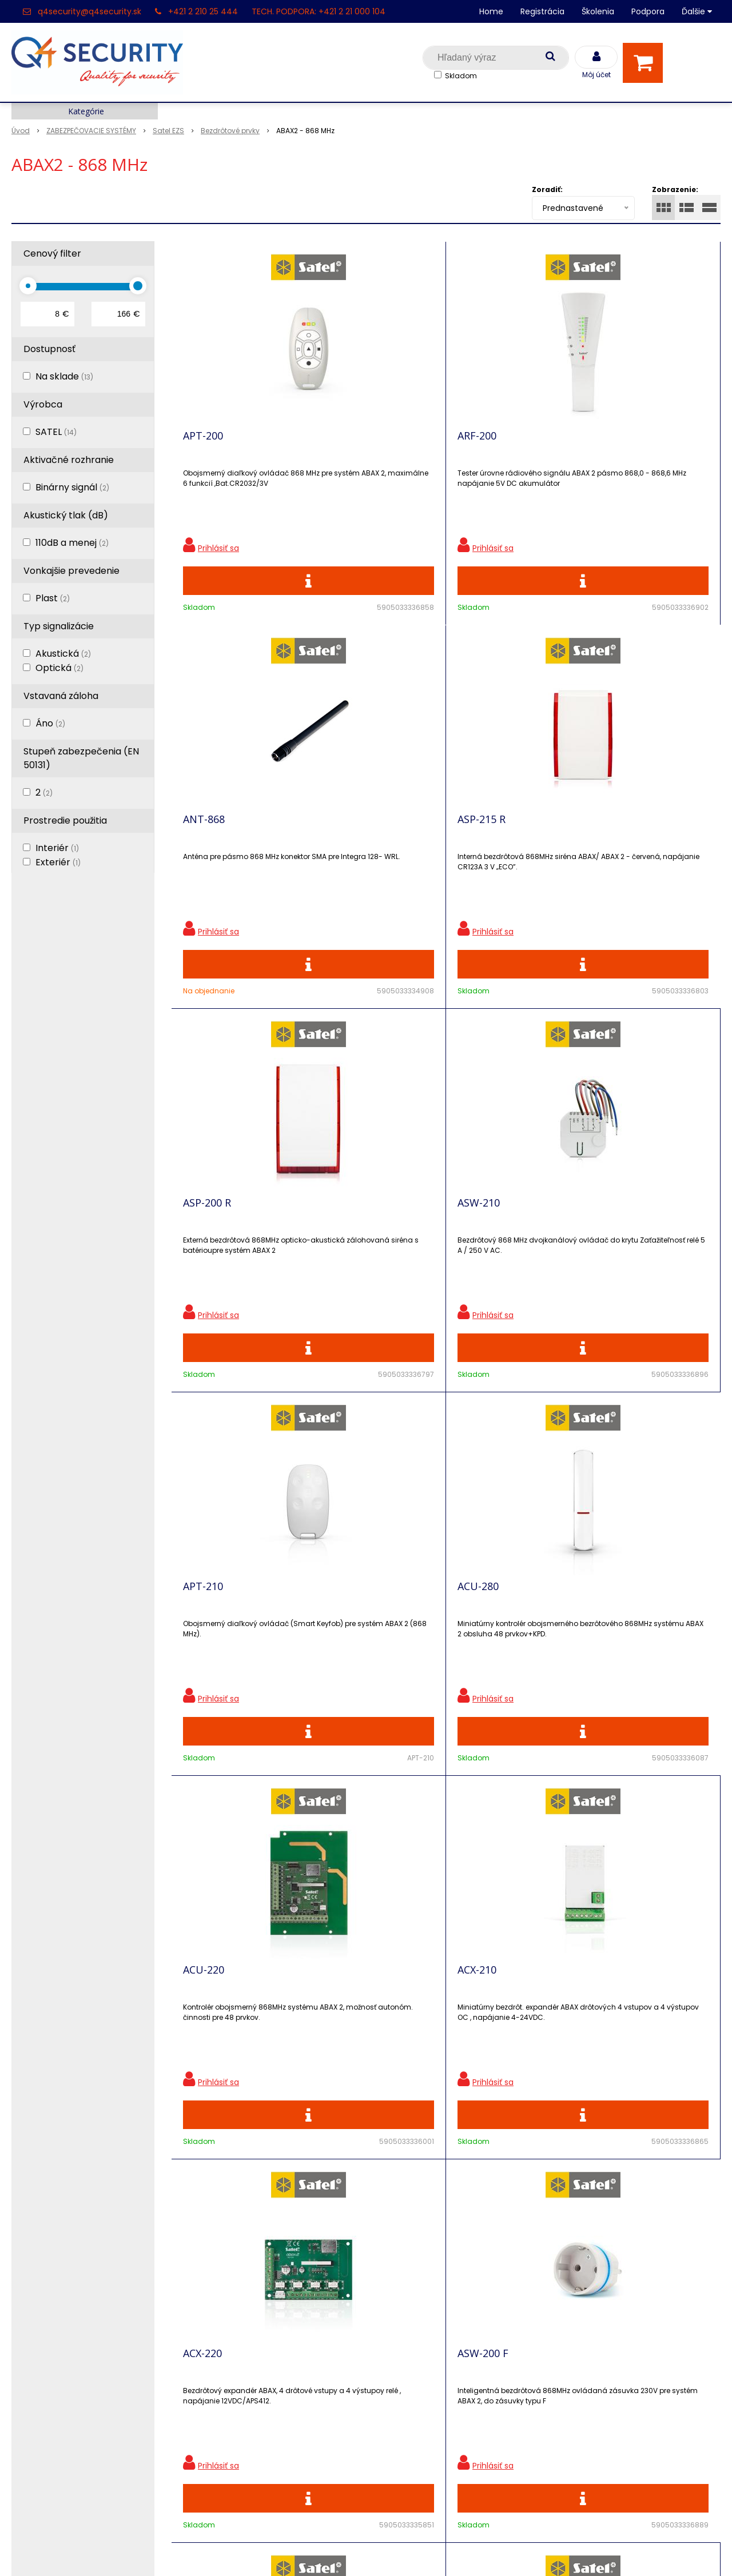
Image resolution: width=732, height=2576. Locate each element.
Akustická (63, 653)
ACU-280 (615, 845)
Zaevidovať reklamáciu (240, 2441)
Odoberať (672, 2095)
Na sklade (64, 376)
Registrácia (542, 11)
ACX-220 (477, 1245)
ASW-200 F (620, 1245)
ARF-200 (339, 444)
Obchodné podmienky (239, 2421)
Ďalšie (697, 11)
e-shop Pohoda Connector (397, 2550)
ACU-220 (203, 1245)
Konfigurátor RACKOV (237, 2401)
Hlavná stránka (45, 2261)
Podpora (648, 11)
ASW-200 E (345, 1646)
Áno (50, 723)
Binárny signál (72, 487)
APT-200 (203, 444)
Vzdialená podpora (231, 2321)
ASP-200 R (207, 845)
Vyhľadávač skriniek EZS (243, 2381)
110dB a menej (72, 542)
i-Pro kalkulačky (225, 2341)
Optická (59, 667)
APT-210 (478, 845)
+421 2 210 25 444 (203, 11)
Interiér (57, 847)
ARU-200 (203, 1646)
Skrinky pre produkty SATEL (250, 2361)
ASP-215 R (619, 444)
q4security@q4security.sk (89, 11)
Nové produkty (222, 2301)
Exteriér (58, 862)
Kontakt (29, 2301)
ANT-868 (478, 444)
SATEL (56, 431)
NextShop (314, 2550)
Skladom (461, 76)
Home (491, 11)
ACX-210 (339, 1245)
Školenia (598, 11)
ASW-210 (341, 845)
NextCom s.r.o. (494, 2550)
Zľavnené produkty (231, 2281)
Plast (52, 598)
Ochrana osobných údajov (248, 2261)
